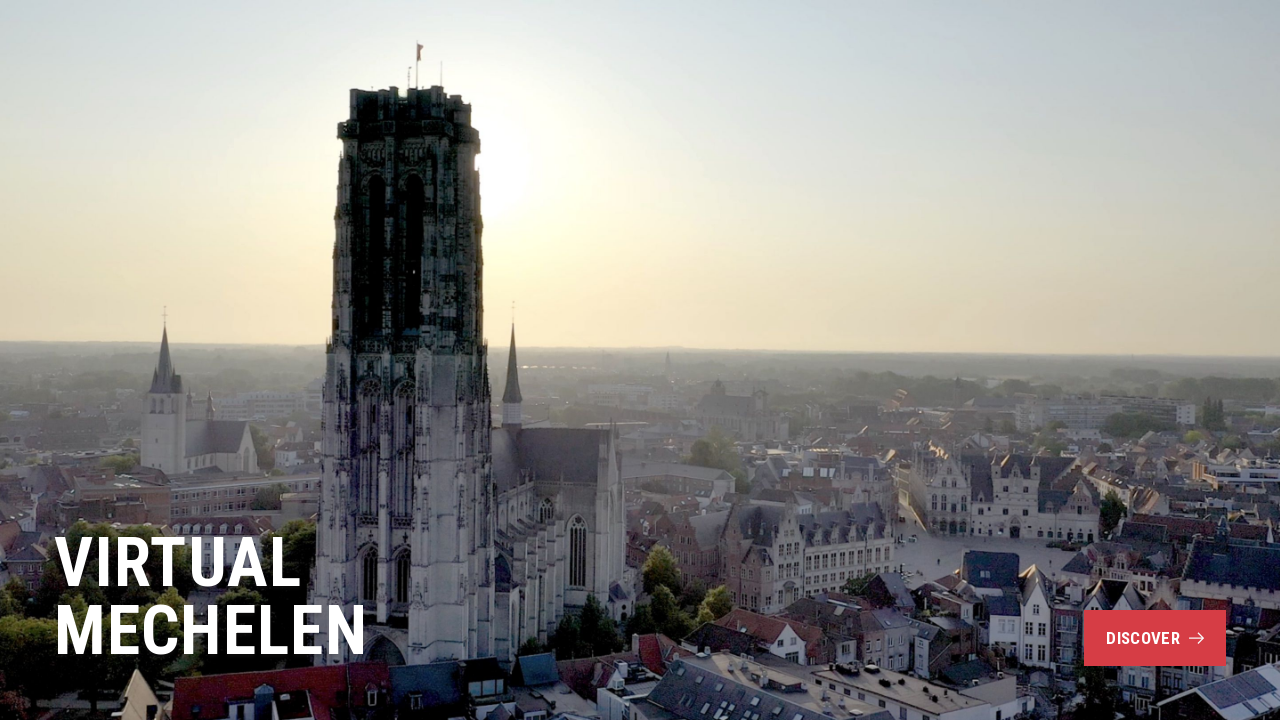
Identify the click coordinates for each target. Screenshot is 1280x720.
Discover (1154, 638)
